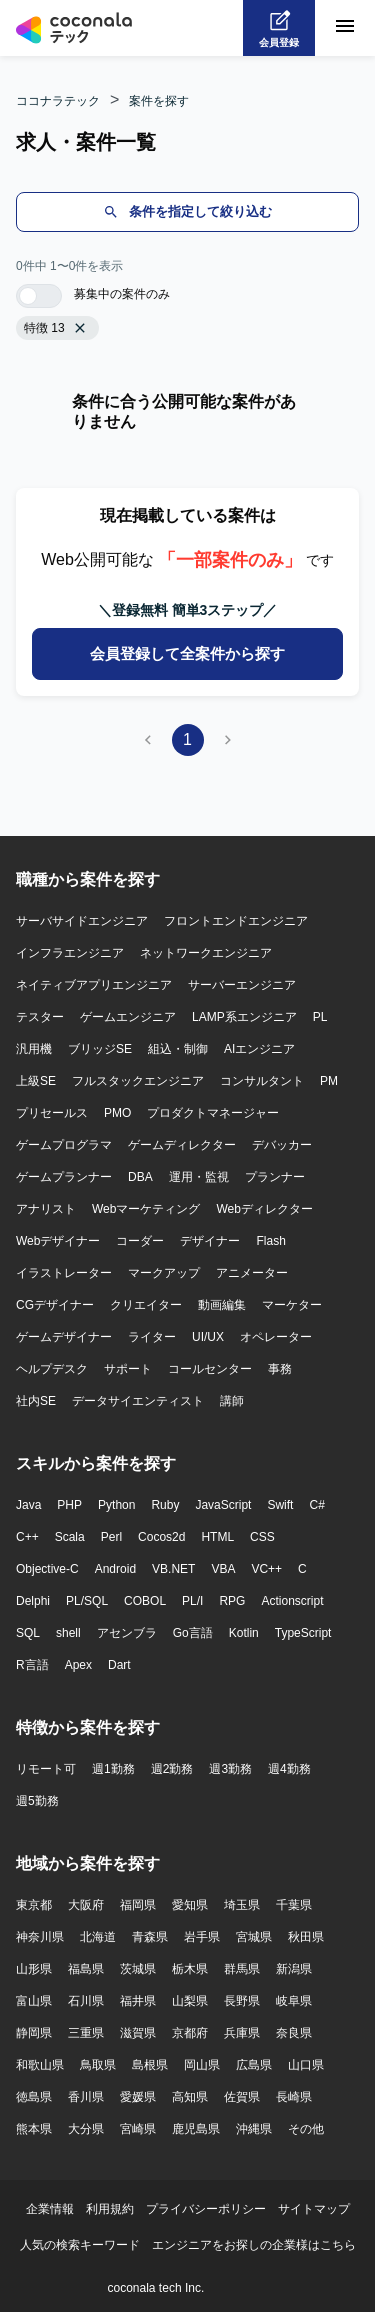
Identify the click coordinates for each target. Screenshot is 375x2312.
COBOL (145, 1601)
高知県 (190, 2097)
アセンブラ (127, 1633)
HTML (217, 1537)
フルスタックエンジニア (138, 1081)
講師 (232, 1401)
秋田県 (306, 1937)
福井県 (138, 2001)
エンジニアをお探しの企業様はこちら (254, 2245)
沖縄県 (254, 2129)
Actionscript (292, 1601)
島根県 (150, 2065)
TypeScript (303, 1633)
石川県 (86, 2001)
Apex (78, 1665)
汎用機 (34, 1049)
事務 (280, 1369)
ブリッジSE (100, 1049)
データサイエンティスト (138, 1401)
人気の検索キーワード (80, 2245)
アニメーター (252, 1273)
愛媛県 (138, 2097)
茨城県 (138, 1969)
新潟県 (294, 1969)
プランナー (275, 1177)
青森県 (150, 1937)
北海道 (98, 1937)
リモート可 (46, 1769)
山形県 (34, 1969)
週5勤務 (37, 1801)
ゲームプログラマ (64, 1145)
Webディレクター (264, 1209)
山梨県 (190, 2001)
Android (115, 1569)
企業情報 (50, 2209)
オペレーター (276, 1337)
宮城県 (254, 1937)
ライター (152, 1337)
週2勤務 (172, 1769)
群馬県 (242, 1969)
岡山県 (202, 2065)
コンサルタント (262, 1081)
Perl (111, 1537)
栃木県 (190, 1969)
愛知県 (190, 1905)
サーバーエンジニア (242, 985)
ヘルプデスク (52, 1369)
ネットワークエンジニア (206, 953)
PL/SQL (87, 1601)
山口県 (306, 2065)
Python (116, 1505)
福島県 (86, 1969)
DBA (140, 1177)
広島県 (254, 2065)
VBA (223, 1569)
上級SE (36, 1081)
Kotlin (244, 1633)
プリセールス (52, 1113)
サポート (128, 1369)
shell (68, 1633)
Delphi (33, 1601)
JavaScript (223, 1505)
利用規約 (110, 2209)
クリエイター (146, 1305)
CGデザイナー (55, 1305)
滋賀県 (138, 2033)
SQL (28, 1633)
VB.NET (173, 1569)
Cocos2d (161, 1537)
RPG (232, 1601)
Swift (280, 1505)
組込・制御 (178, 1049)
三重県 (86, 2033)
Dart (119, 1665)
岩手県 (202, 1937)
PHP (69, 1505)
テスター (40, 1017)
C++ (27, 1537)
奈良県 (294, 2033)
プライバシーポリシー (206, 2209)
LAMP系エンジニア (244, 1017)
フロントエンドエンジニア (236, 921)
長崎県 (294, 2097)
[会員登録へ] (279, 28)
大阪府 (86, 1905)
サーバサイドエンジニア (82, 921)
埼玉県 (242, 1905)
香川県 (86, 2097)
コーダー (140, 1241)
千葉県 (294, 1905)
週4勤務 (289, 1769)
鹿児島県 (196, 2129)
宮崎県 (138, 2129)
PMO (117, 1113)
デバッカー (282, 1145)
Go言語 (193, 1633)
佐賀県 (242, 2097)
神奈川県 (40, 1937)
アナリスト (46, 1209)
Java (28, 1505)
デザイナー (210, 1241)
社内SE (36, 1401)
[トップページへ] (74, 28)
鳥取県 (98, 2065)
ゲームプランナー (64, 1177)
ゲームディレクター (182, 1145)
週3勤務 (230, 1769)
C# (316, 1505)
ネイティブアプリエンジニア (94, 985)
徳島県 (34, 2097)
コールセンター (210, 1369)
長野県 (242, 2001)
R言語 (32, 1665)
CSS (262, 1537)
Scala (70, 1537)
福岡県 (138, 1905)
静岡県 (34, 2033)
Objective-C (47, 1569)
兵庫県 (242, 2033)
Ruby (165, 1505)
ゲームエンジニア (128, 1017)
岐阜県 (294, 2001)
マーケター (292, 1305)
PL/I (192, 1601)
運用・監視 (199, 1177)
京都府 (190, 2033)
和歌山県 (40, 2065)
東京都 (34, 1905)
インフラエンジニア (70, 953)
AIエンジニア (259, 1049)
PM (329, 1081)
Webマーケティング (146, 1209)
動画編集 (222, 1305)
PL (320, 1017)
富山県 (34, 2001)
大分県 (86, 2129)
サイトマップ (314, 2209)
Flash (270, 1241)
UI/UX (208, 1337)
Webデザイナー (58, 1241)
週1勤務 (113, 1769)
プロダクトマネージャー (213, 1113)
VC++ (266, 1569)
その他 (306, 2129)
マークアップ (164, 1273)
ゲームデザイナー (64, 1337)
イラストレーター (64, 1273)
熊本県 (34, 2129)
